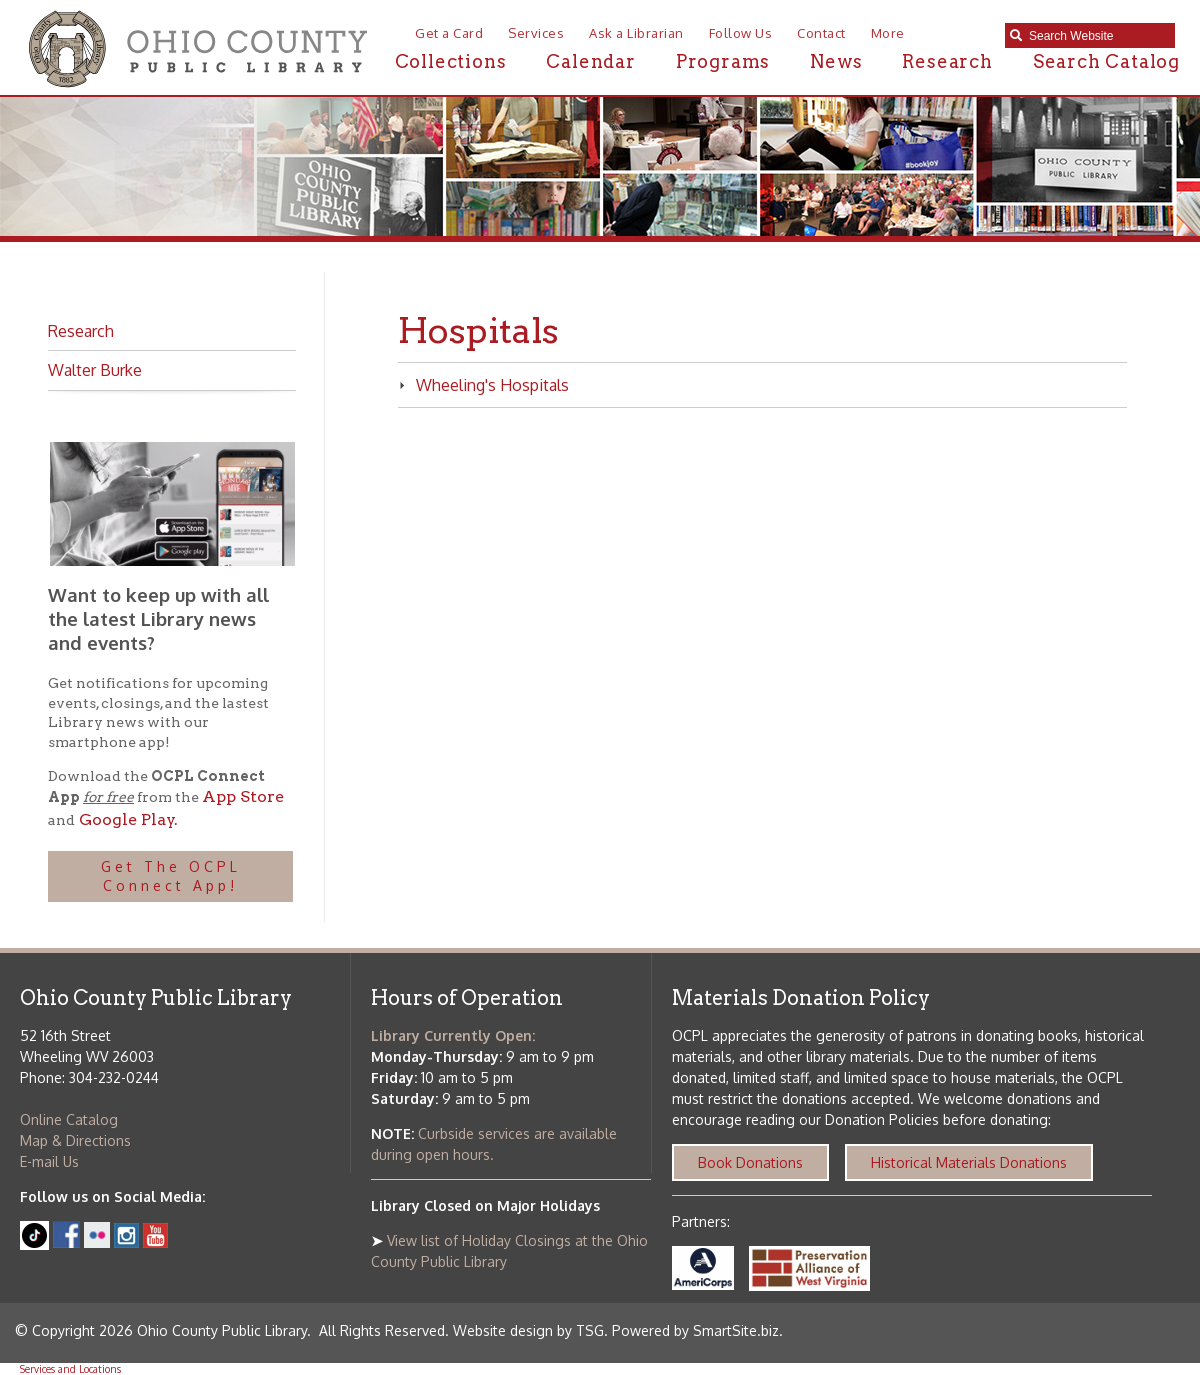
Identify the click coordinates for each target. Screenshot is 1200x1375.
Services (536, 33)
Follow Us (741, 33)
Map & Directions (75, 1140)
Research (947, 61)
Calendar (590, 61)
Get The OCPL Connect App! (171, 876)
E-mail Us (49, 1161)
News (836, 61)
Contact (821, 33)
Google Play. (126, 819)
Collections (451, 61)
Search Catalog (1106, 61)
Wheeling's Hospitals (483, 385)
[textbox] (1097, 36)
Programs (723, 61)
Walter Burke (95, 370)
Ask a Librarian (636, 33)
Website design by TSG (528, 1330)
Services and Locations (70, 1369)
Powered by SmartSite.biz (695, 1330)
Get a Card (449, 33)
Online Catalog (69, 1119)
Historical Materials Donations (969, 1162)
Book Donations (750, 1162)
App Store (243, 796)
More (888, 33)
